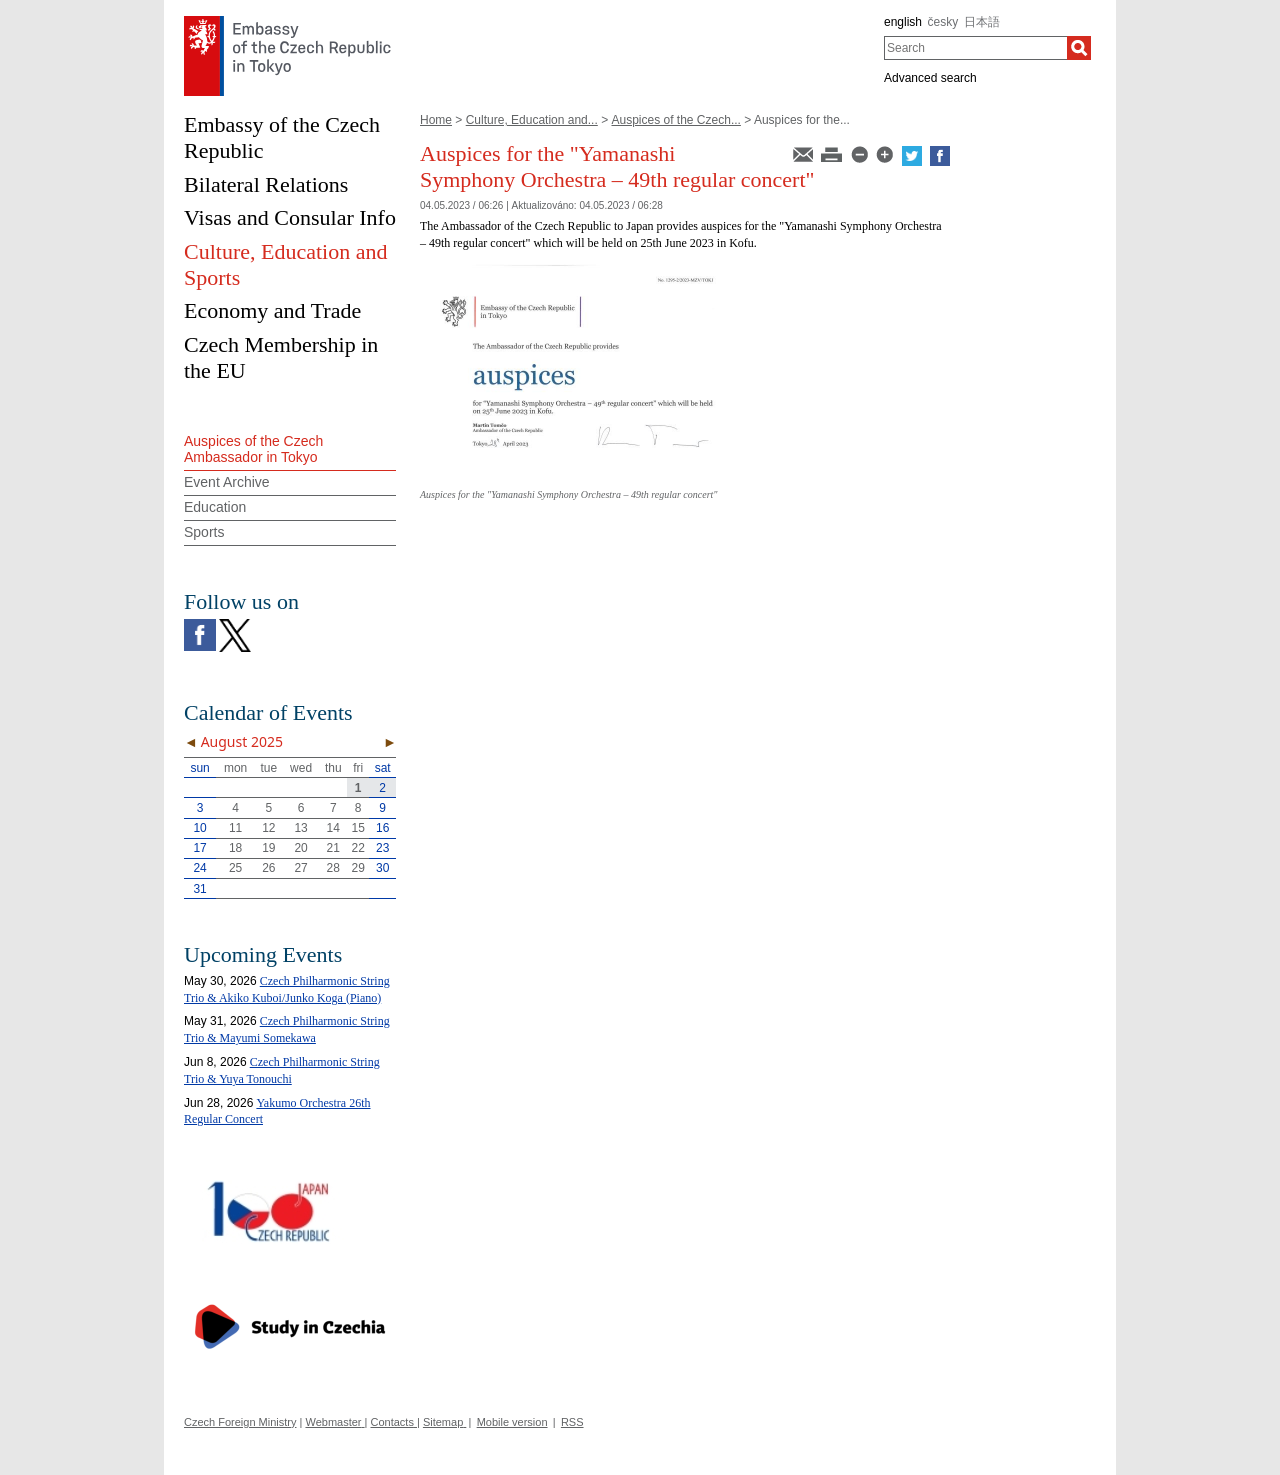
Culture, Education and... (532, 120)
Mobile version (512, 1422)
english (903, 22)
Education (215, 507)
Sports (204, 532)
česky (943, 22)
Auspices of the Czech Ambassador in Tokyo (253, 449)
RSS (572, 1422)
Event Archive (227, 482)
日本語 (982, 22)
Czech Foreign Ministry (240, 1422)
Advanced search (930, 78)
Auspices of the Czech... (675, 120)
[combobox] (975, 48)
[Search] (1079, 48)
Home (436, 120)
